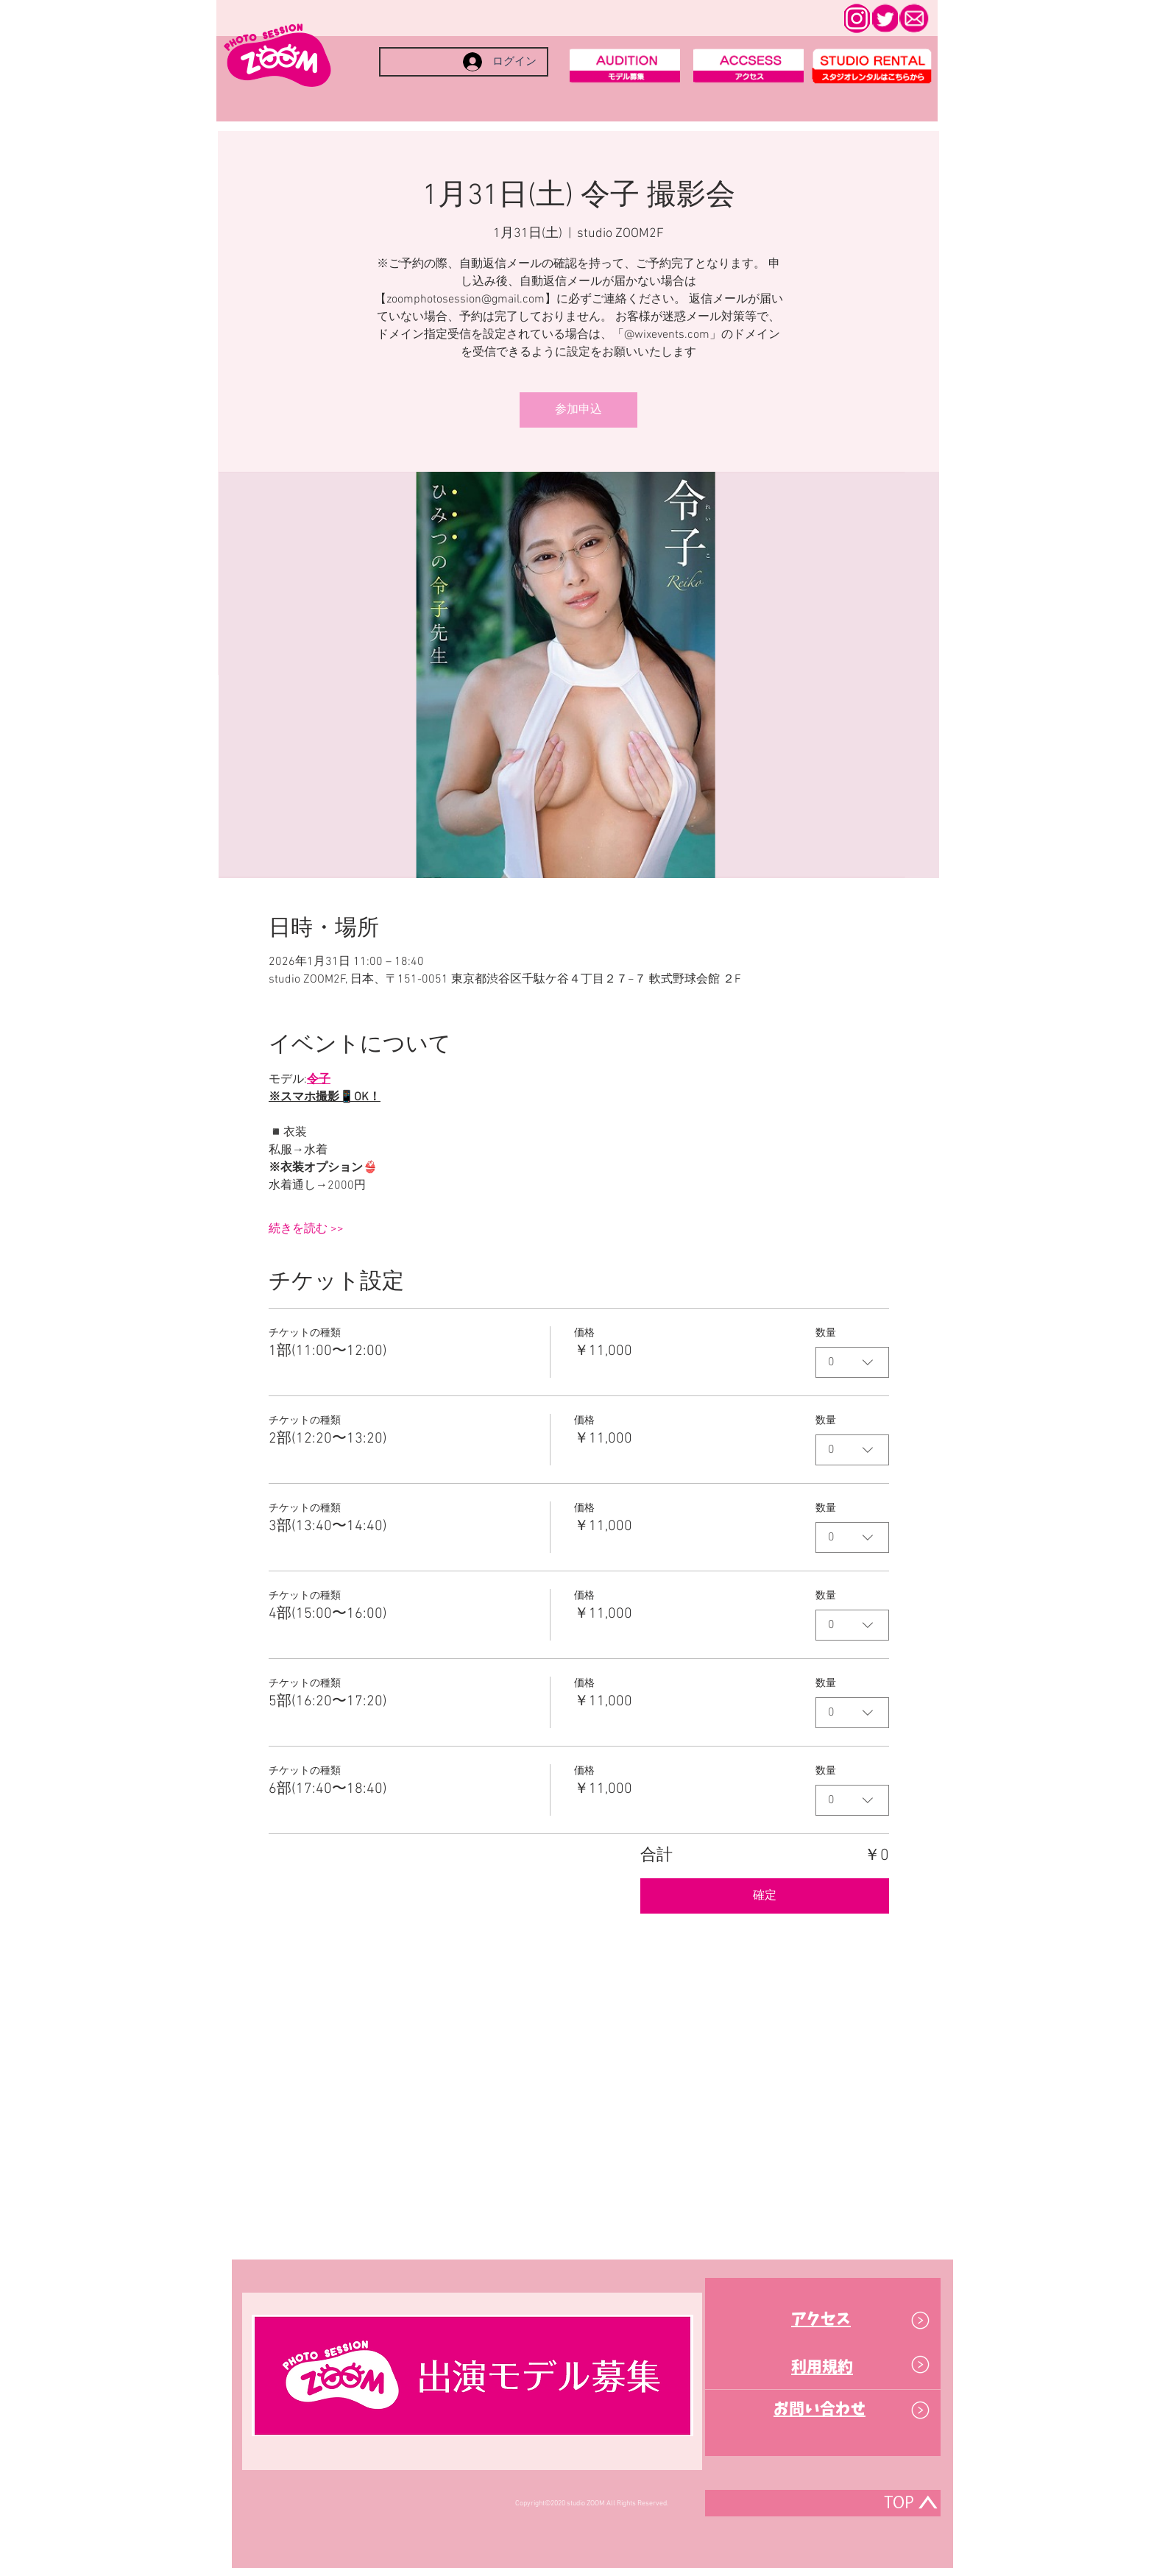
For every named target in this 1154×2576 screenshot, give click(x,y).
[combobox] (852, 1362)
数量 (825, 1333)
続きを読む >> (306, 1229)
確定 (764, 1896)
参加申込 (578, 410)
